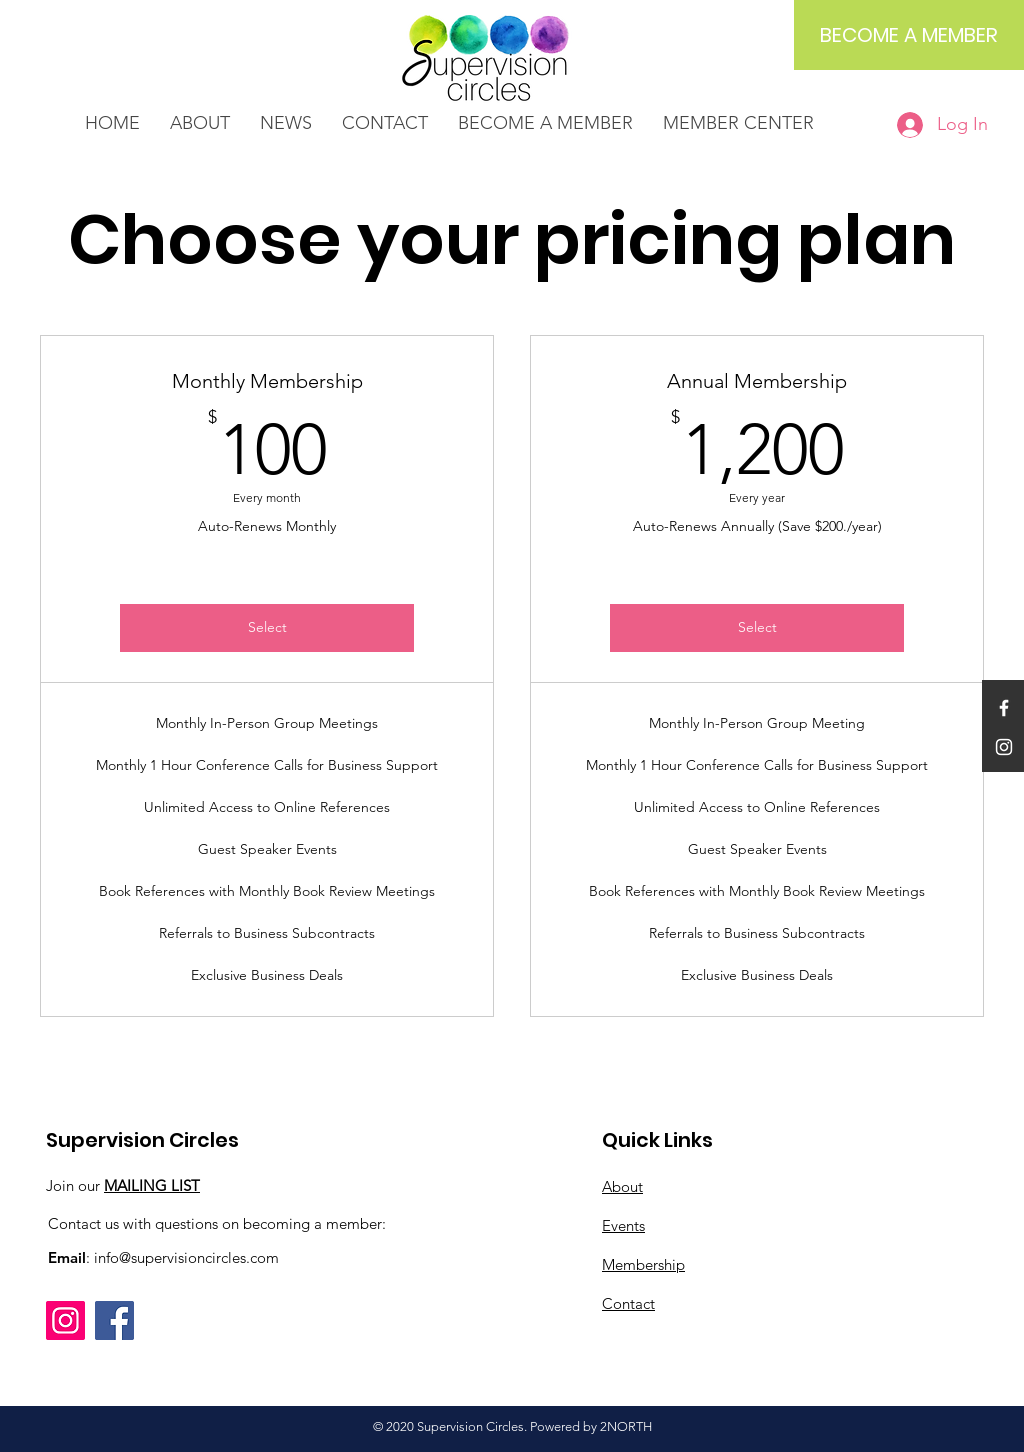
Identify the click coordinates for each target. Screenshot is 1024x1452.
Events (623, 1225)
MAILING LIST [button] (152, 1185)
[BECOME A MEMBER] (909, 35)
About (622, 1186)
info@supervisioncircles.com (186, 1257)
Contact (628, 1303)
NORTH (629, 1426)
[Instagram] (65, 1320)
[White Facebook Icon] (1004, 708)
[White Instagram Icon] (1004, 747)
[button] (286, 123)
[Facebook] (114, 1320)
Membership (643, 1264)
